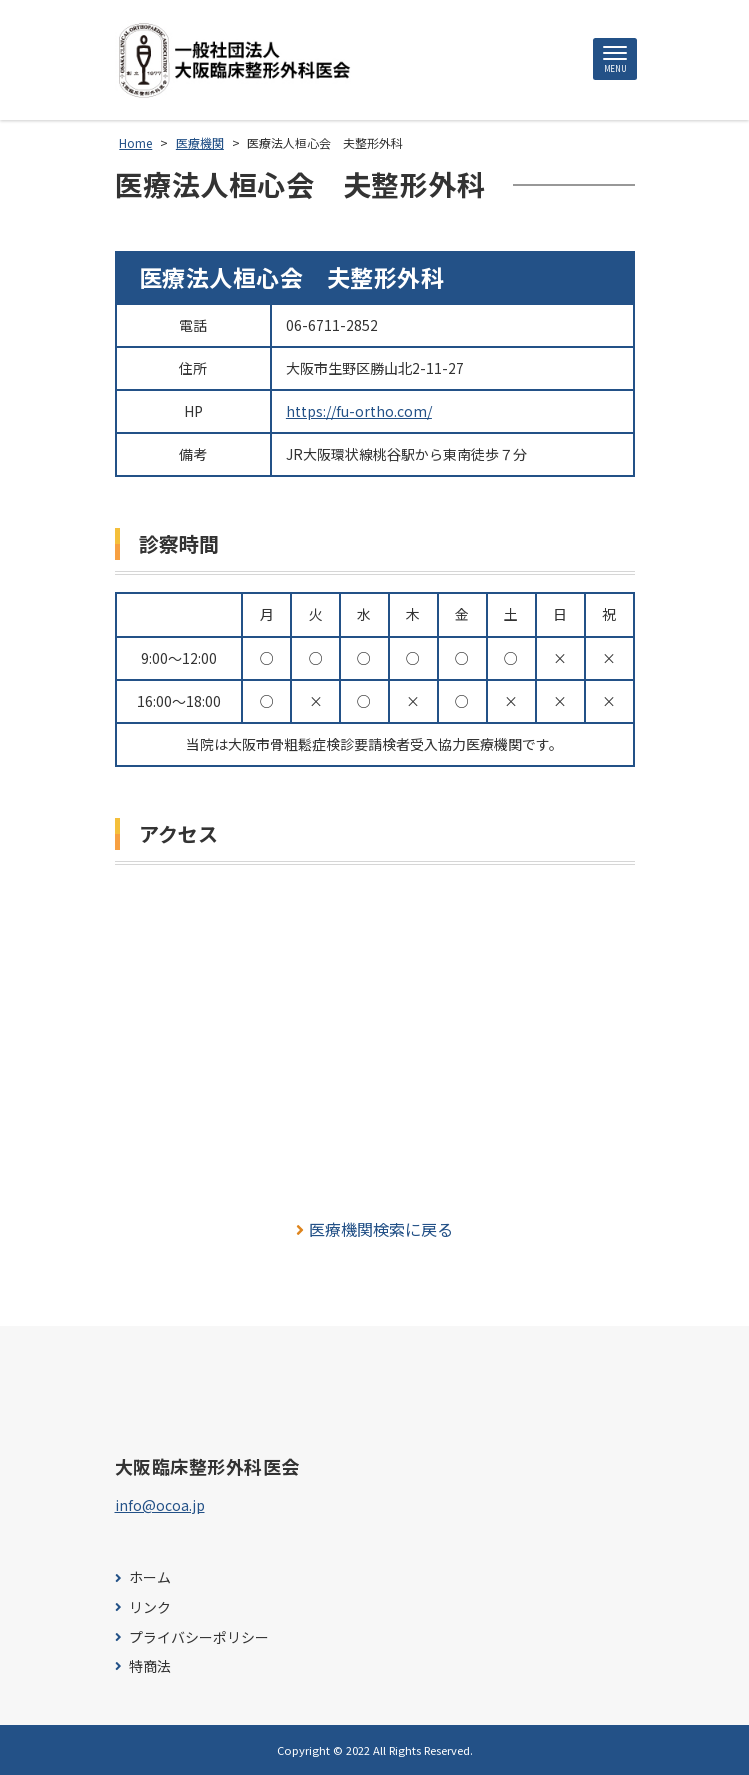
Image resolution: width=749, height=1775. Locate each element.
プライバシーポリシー (199, 1637)
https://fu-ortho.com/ (359, 411)
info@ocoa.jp (160, 1505)
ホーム (150, 1577)
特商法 (150, 1666)
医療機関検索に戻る (374, 1229)
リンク (150, 1607)
